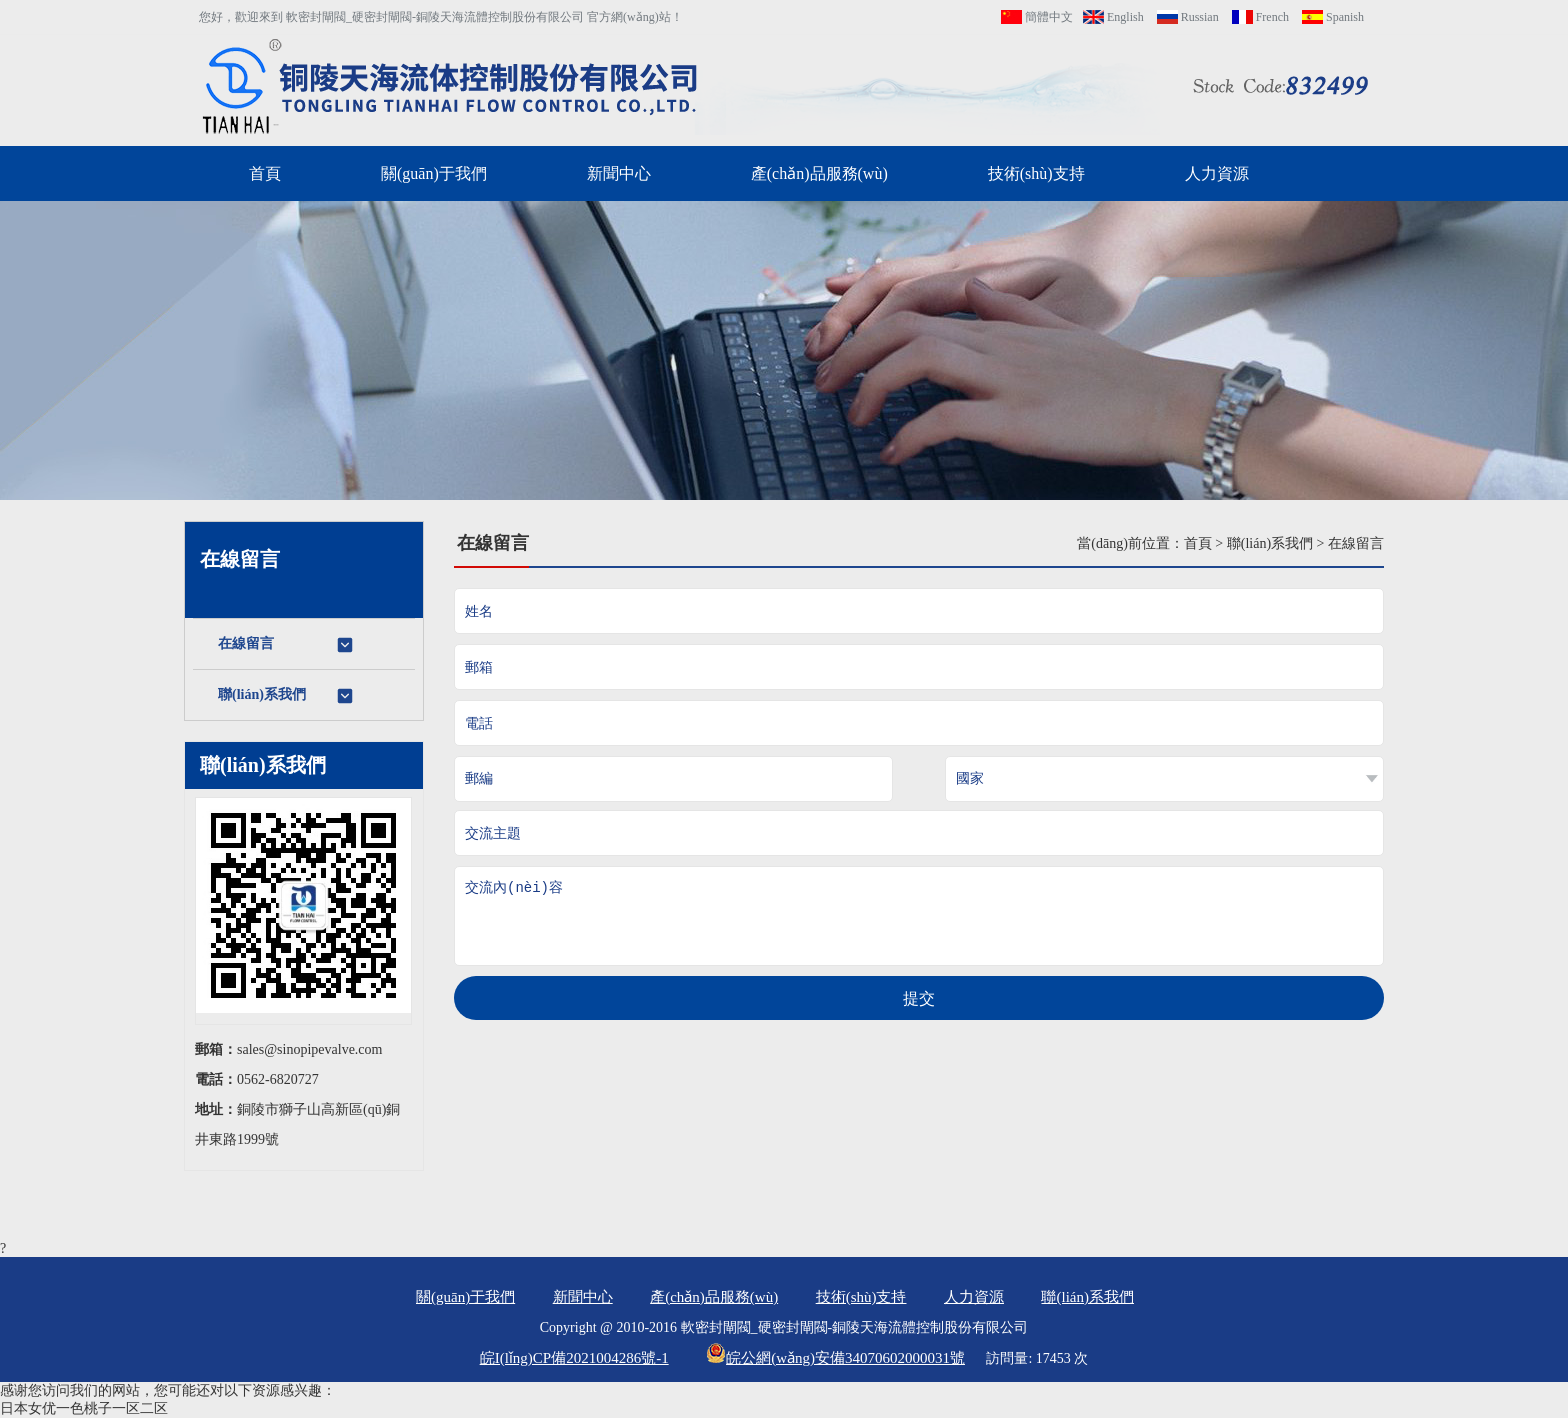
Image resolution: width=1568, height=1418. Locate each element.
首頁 (265, 173)
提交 (919, 998)
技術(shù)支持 (1036, 173)
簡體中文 (1037, 17)
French (1260, 17)
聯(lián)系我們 (286, 696)
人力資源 (1217, 173)
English (1113, 17)
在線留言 (286, 645)
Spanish (1333, 17)
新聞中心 (619, 173)
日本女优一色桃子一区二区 (84, 1408)
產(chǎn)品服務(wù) (819, 173)
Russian (1188, 17)
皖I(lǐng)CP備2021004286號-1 (574, 1358)
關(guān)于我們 (434, 173)
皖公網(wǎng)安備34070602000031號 (835, 1358)
